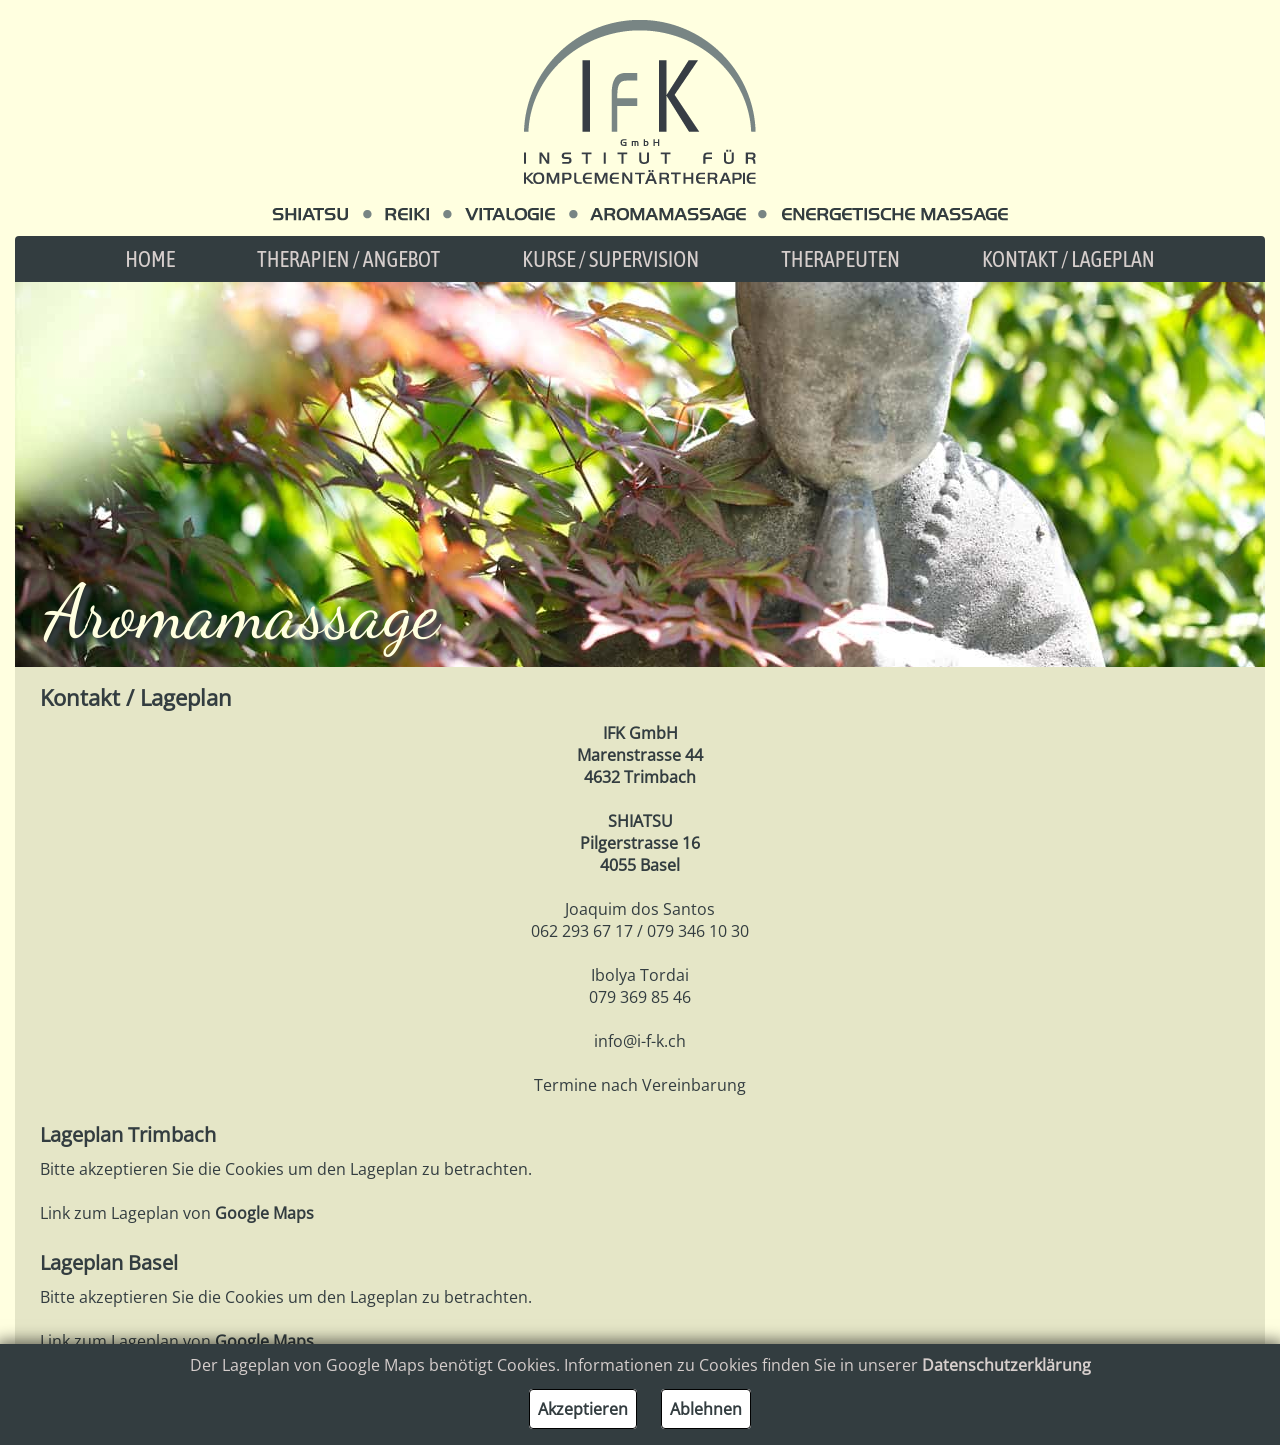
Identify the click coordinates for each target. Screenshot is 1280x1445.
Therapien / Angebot (348, 259)
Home (150, 259)
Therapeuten (840, 259)
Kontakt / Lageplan (1068, 259)
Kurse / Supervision (610, 259)
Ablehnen (706, 1409)
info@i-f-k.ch (640, 1041)
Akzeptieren (583, 1409)
